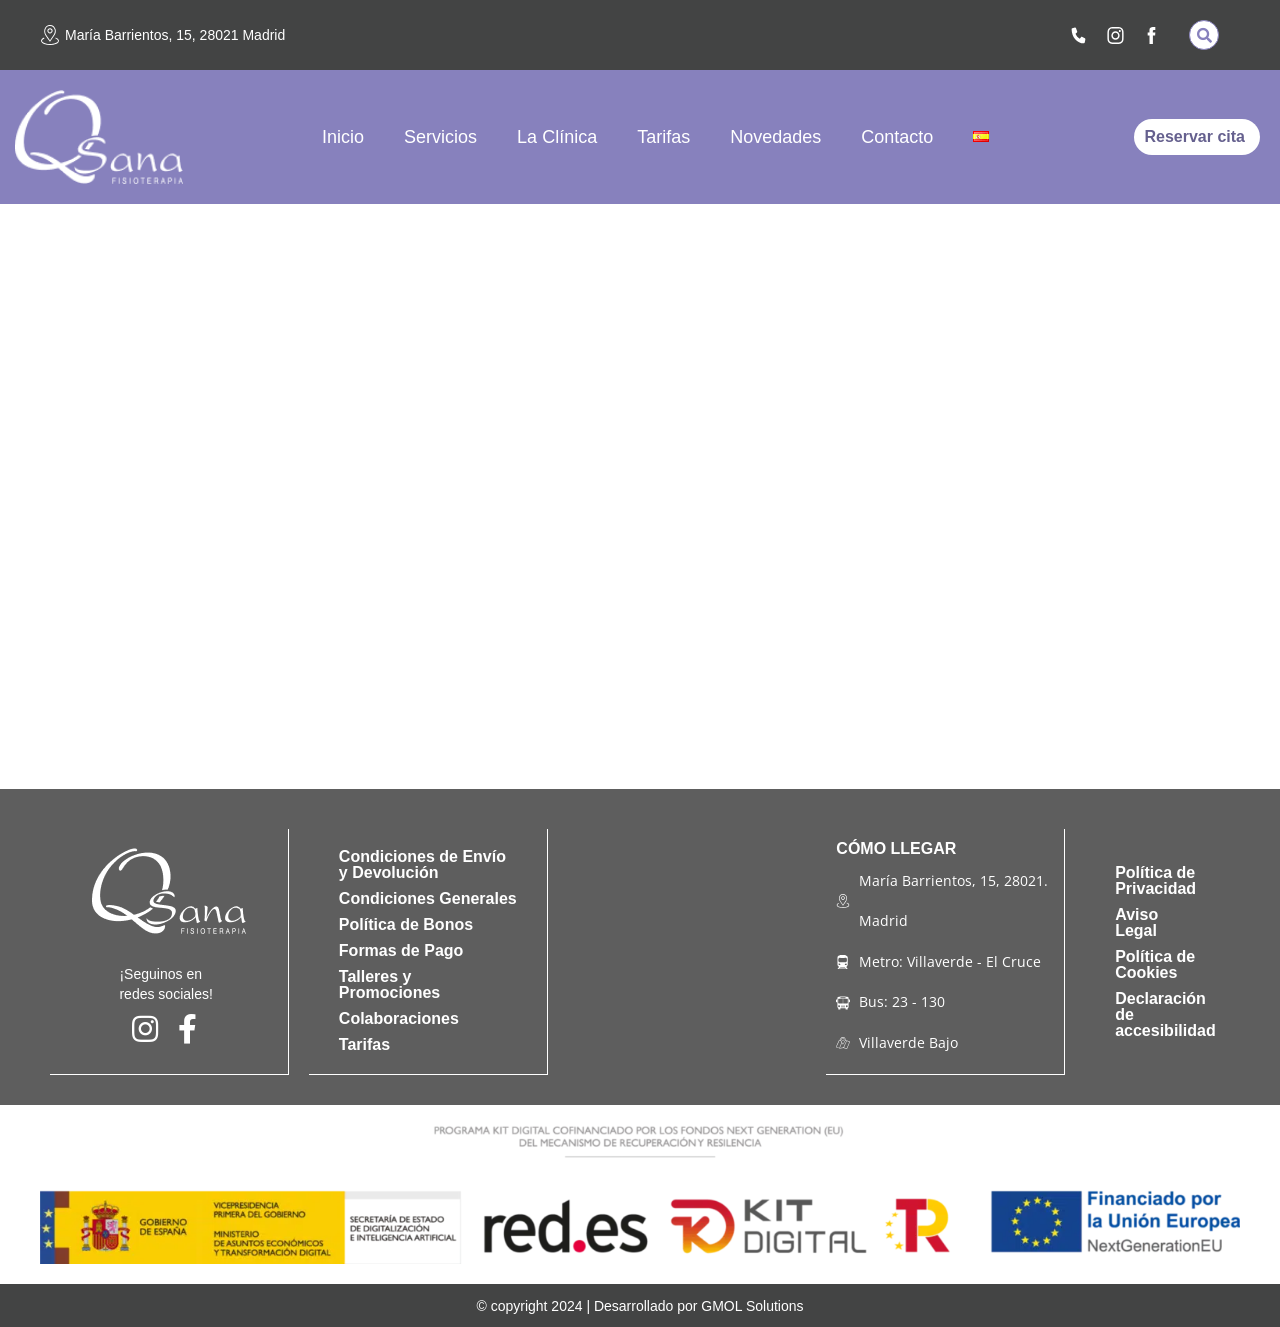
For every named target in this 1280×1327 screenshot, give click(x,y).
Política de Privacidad (1155, 879)
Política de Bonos (406, 924)
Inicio (343, 137)
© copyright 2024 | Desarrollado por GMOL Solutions (639, 1305)
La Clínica (557, 137)
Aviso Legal (1136, 921)
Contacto (897, 137)
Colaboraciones (399, 1018)
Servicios (440, 137)
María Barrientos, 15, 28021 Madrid (175, 35)
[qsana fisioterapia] (687, 951)
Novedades (775, 137)
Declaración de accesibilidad (1165, 1013)
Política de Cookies (1155, 963)
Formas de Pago (401, 950)
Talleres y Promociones (389, 984)
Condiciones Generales (428, 898)
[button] (1204, 35)
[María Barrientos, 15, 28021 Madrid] (50, 35)
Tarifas (663, 137)
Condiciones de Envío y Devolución (422, 864)
